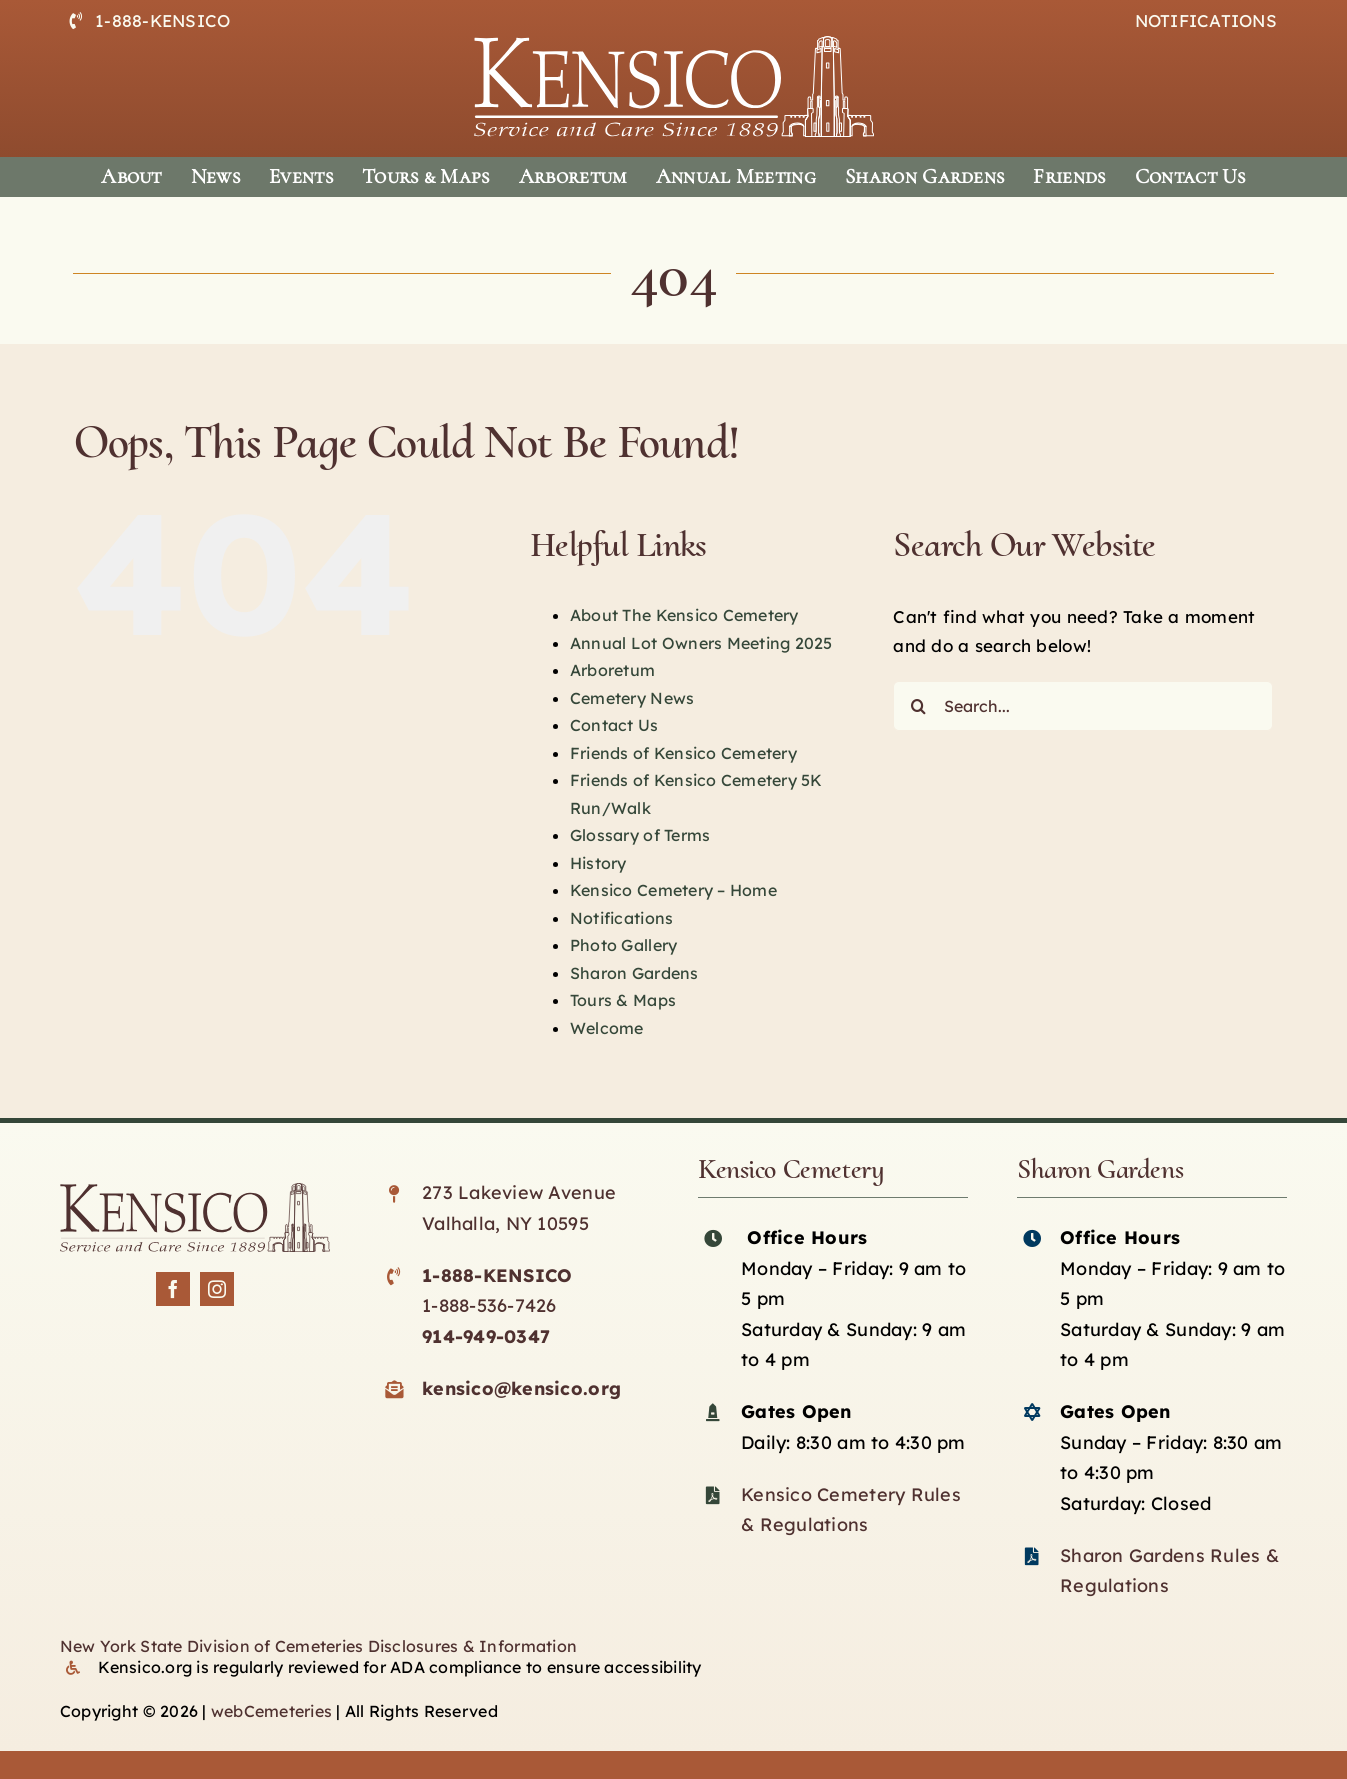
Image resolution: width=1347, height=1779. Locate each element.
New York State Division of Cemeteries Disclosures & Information (318, 1646)
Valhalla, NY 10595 (505, 1223)
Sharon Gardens (634, 973)
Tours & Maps (623, 1000)
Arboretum (612, 670)
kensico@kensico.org (521, 1388)
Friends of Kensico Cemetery (683, 753)
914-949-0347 (486, 1336)
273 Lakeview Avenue (519, 1192)
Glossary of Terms (640, 835)
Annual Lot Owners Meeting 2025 (701, 643)
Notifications (621, 918)
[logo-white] (674, 44)
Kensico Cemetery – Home (673, 890)
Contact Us (614, 725)
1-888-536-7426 (489, 1305)
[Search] (918, 706)
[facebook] (173, 1289)
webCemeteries (271, 1711)
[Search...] (1083, 706)
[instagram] (217, 1289)
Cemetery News (632, 698)
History (598, 863)
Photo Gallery (623, 945)
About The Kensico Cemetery (684, 615)
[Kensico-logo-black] (195, 1191)
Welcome (607, 1028)
